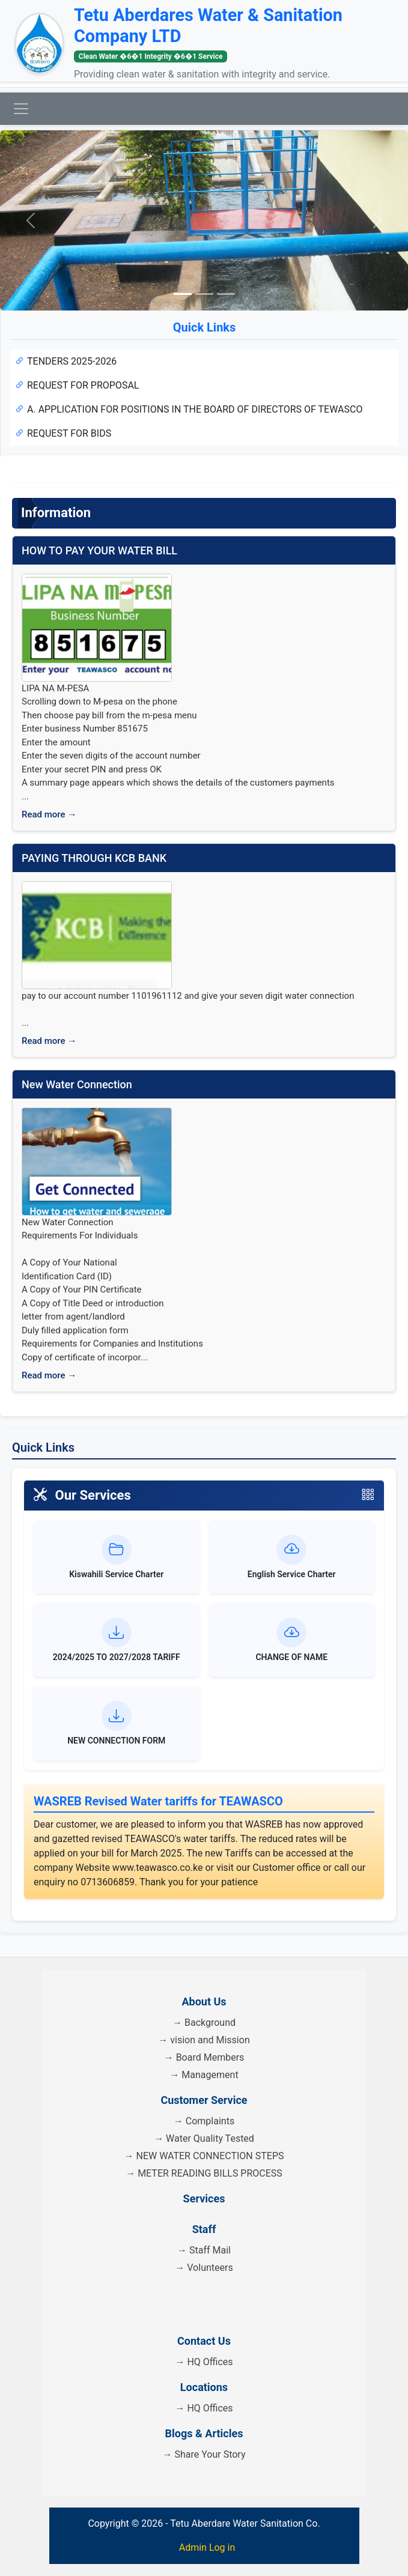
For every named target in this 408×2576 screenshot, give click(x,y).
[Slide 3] (226, 294)
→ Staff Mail (204, 2250)
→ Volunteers (204, 2267)
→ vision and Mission (203, 2040)
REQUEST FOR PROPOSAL (77, 385)
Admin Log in (207, 2547)
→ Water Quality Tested (204, 2138)
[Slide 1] (183, 294)
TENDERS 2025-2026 (66, 361)
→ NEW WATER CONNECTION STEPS (204, 2156)
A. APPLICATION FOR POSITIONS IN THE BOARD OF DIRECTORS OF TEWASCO (188, 409)
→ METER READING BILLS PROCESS (204, 2173)
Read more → (49, 814)
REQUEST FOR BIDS (63, 433)
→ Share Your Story (204, 2454)
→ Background (204, 2022)
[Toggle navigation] (21, 108)
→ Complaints (204, 2121)
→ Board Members (204, 2057)
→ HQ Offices (204, 2362)
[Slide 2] (204, 294)
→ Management (203, 2074)
